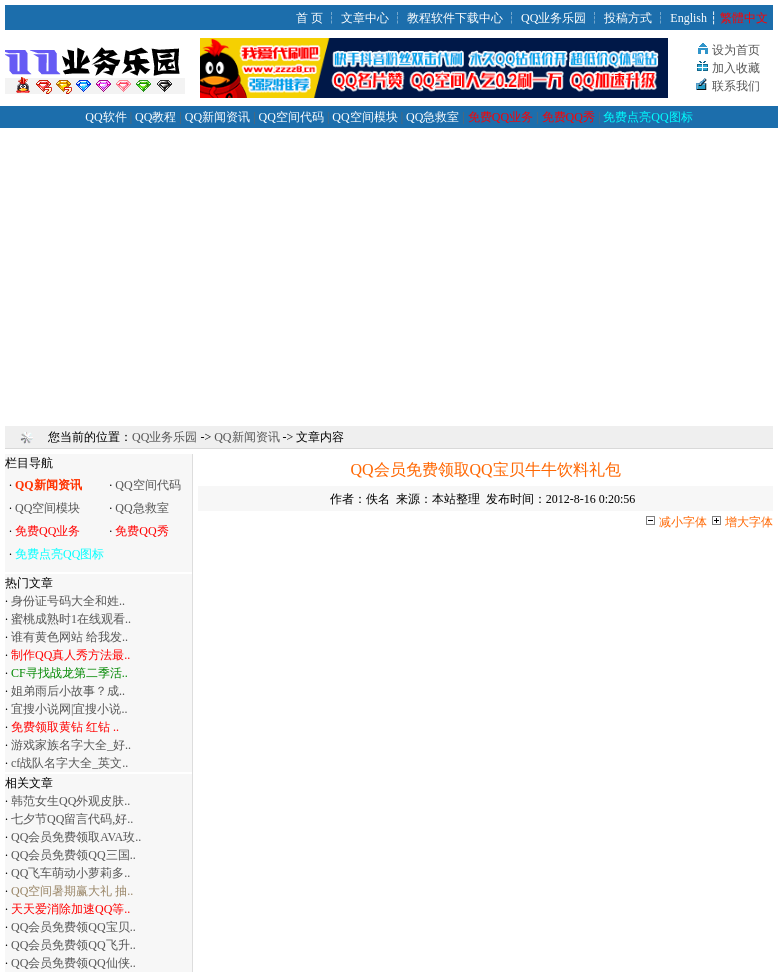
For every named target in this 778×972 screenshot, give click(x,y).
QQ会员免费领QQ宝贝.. (73, 927)
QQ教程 (155, 117)
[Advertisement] (389, 268)
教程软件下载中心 (455, 18)
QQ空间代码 (291, 117)
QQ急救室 (432, 117)
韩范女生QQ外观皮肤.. (70, 801)
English (688, 18)
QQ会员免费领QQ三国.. (73, 855)
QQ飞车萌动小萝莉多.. (70, 873)
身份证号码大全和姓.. (68, 601)
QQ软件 (105, 117)
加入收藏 (736, 68)
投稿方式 (628, 18)
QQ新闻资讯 (217, 117)
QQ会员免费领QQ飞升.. (73, 945)
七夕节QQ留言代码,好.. (72, 819)
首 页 (309, 18)
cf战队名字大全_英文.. (69, 763)
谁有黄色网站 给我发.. (69, 637)
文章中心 (365, 18)
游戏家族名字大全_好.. (71, 745)
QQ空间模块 (364, 117)
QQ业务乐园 (553, 18)
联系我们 (736, 86)
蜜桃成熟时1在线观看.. (71, 619)
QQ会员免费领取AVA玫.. (76, 837)
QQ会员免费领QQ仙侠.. (73, 963)
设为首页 (736, 50)
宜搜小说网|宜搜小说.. (69, 709)
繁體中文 (744, 18)
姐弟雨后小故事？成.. (68, 691)
